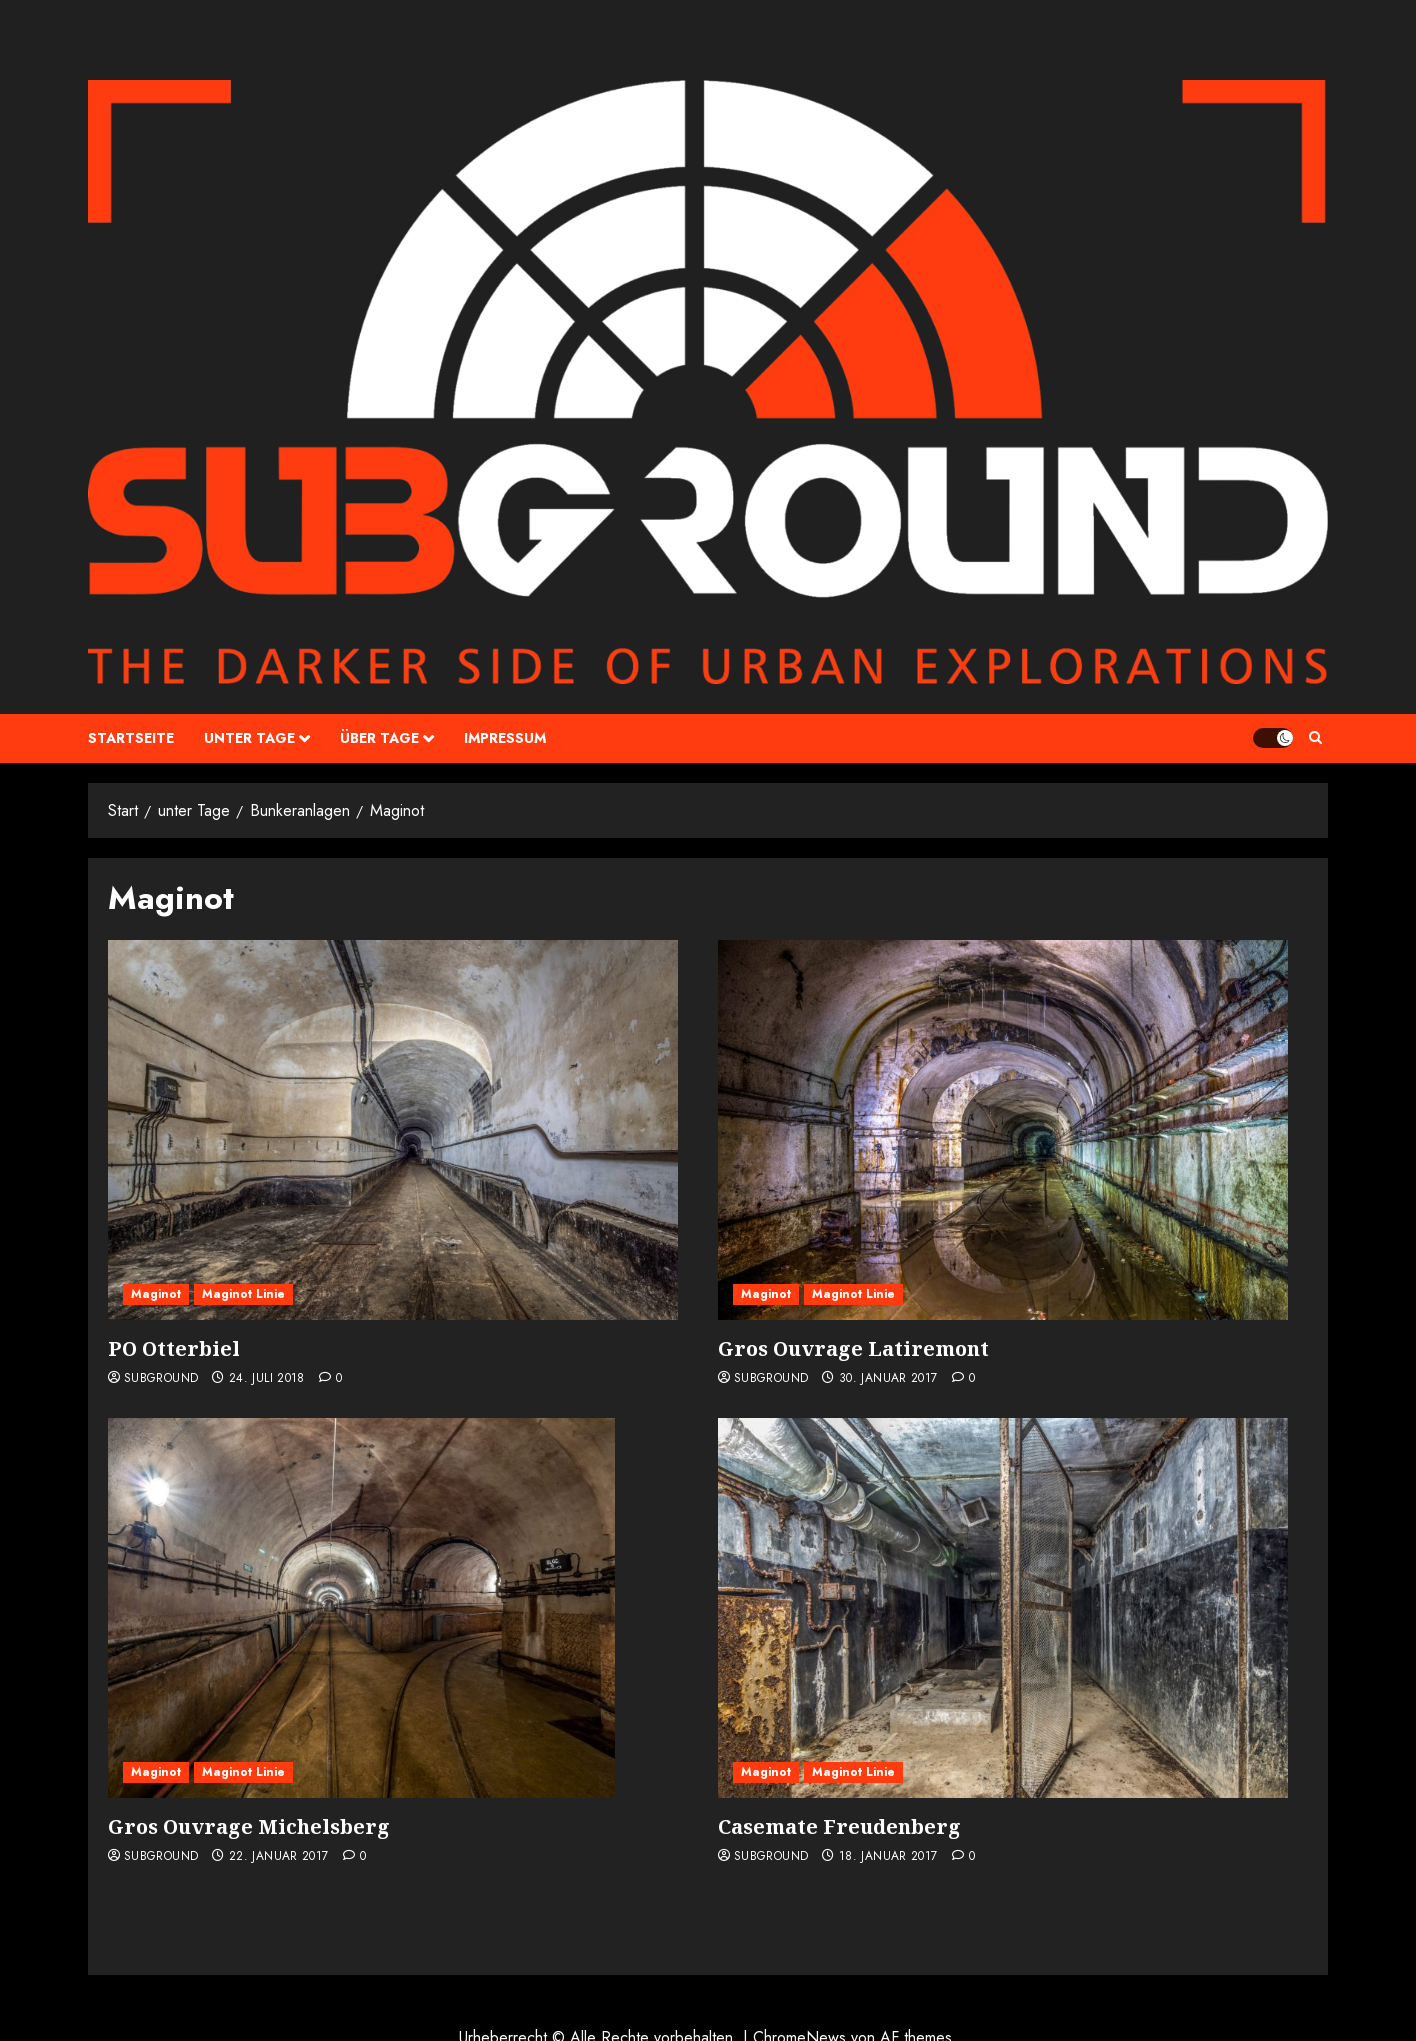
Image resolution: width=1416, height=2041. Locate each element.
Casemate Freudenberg (839, 1826)
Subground (161, 1379)
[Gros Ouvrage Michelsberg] (361, 1608)
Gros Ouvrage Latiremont (853, 1348)
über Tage (379, 738)
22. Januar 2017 (278, 1857)
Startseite (131, 738)
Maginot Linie (243, 1294)
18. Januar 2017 (888, 1857)
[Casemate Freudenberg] (1003, 1608)
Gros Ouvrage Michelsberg (249, 1826)
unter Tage (249, 738)
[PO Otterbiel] (393, 1130)
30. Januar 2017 (888, 1379)
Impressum (505, 738)
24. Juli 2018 (267, 1379)
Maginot (156, 1294)
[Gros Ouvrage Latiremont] (1003, 1130)
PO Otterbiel (174, 1348)
